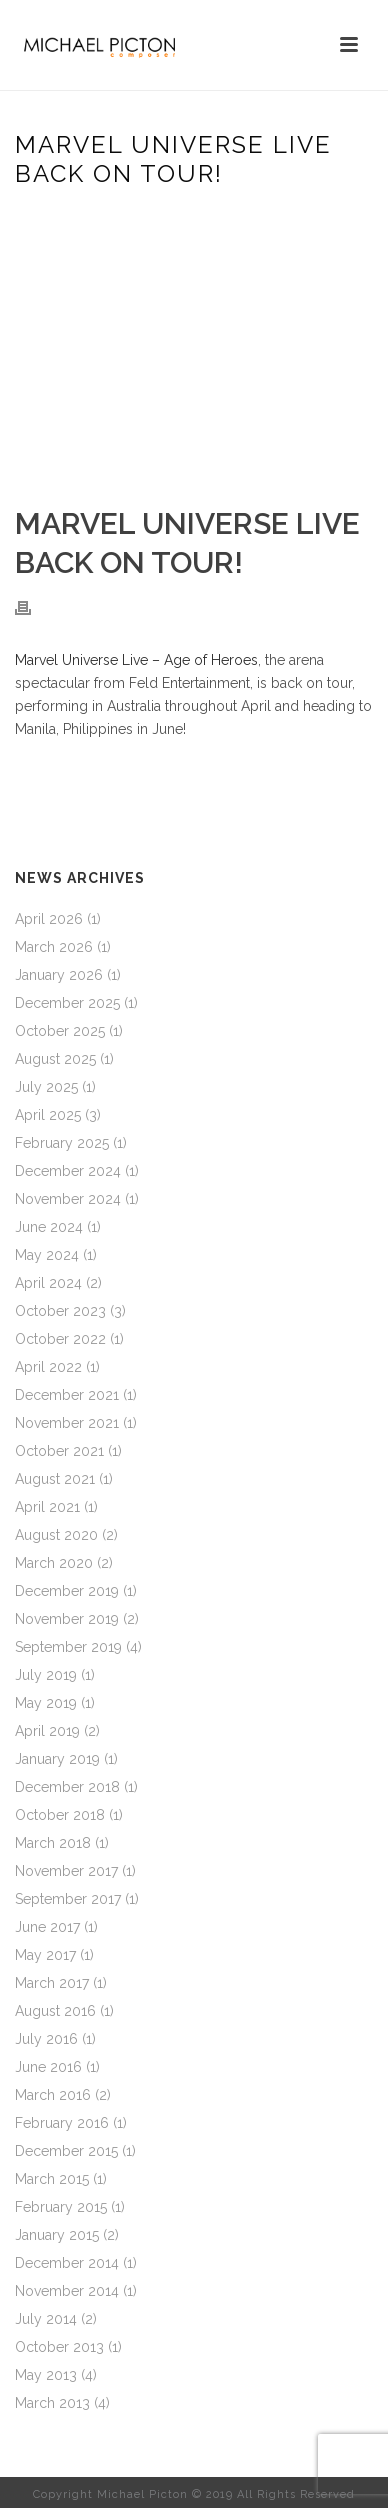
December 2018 (67, 1787)
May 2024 (47, 1255)
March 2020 (54, 1563)
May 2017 (45, 1955)
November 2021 (67, 1423)
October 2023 (60, 1311)
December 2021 (67, 1395)
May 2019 (46, 1703)
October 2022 (60, 1339)
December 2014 (67, 2263)
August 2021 (55, 1479)
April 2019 (47, 1731)
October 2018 (60, 1815)
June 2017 (47, 1927)
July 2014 (46, 2319)
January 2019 (57, 1759)
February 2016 (62, 2123)
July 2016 (46, 2039)
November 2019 (67, 1619)
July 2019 (46, 1675)
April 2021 (47, 1507)
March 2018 (53, 1843)
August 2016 (55, 2011)
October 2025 (60, 1031)
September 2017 (68, 1899)
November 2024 (68, 1199)
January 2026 (59, 975)
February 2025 (62, 1143)
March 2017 (52, 1983)
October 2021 (59, 1451)
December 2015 (66, 2151)
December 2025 (67, 1003)
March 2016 (53, 2095)
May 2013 (46, 2375)
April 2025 (48, 1115)
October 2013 (59, 2347)
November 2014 (67, 2291)
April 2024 (48, 1283)
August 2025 (55, 1059)
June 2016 (48, 2067)
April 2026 (49, 919)
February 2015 (61, 2207)
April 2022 (48, 1367)
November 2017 (66, 1871)
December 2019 (67, 1591)
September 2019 (68, 1647)
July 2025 (46, 1087)
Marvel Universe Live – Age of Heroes (136, 660)
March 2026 (54, 947)
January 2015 (57, 2235)
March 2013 (52, 2403)
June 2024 (49, 1227)
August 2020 (56, 1535)
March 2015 (52, 2179)
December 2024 (68, 1171)
